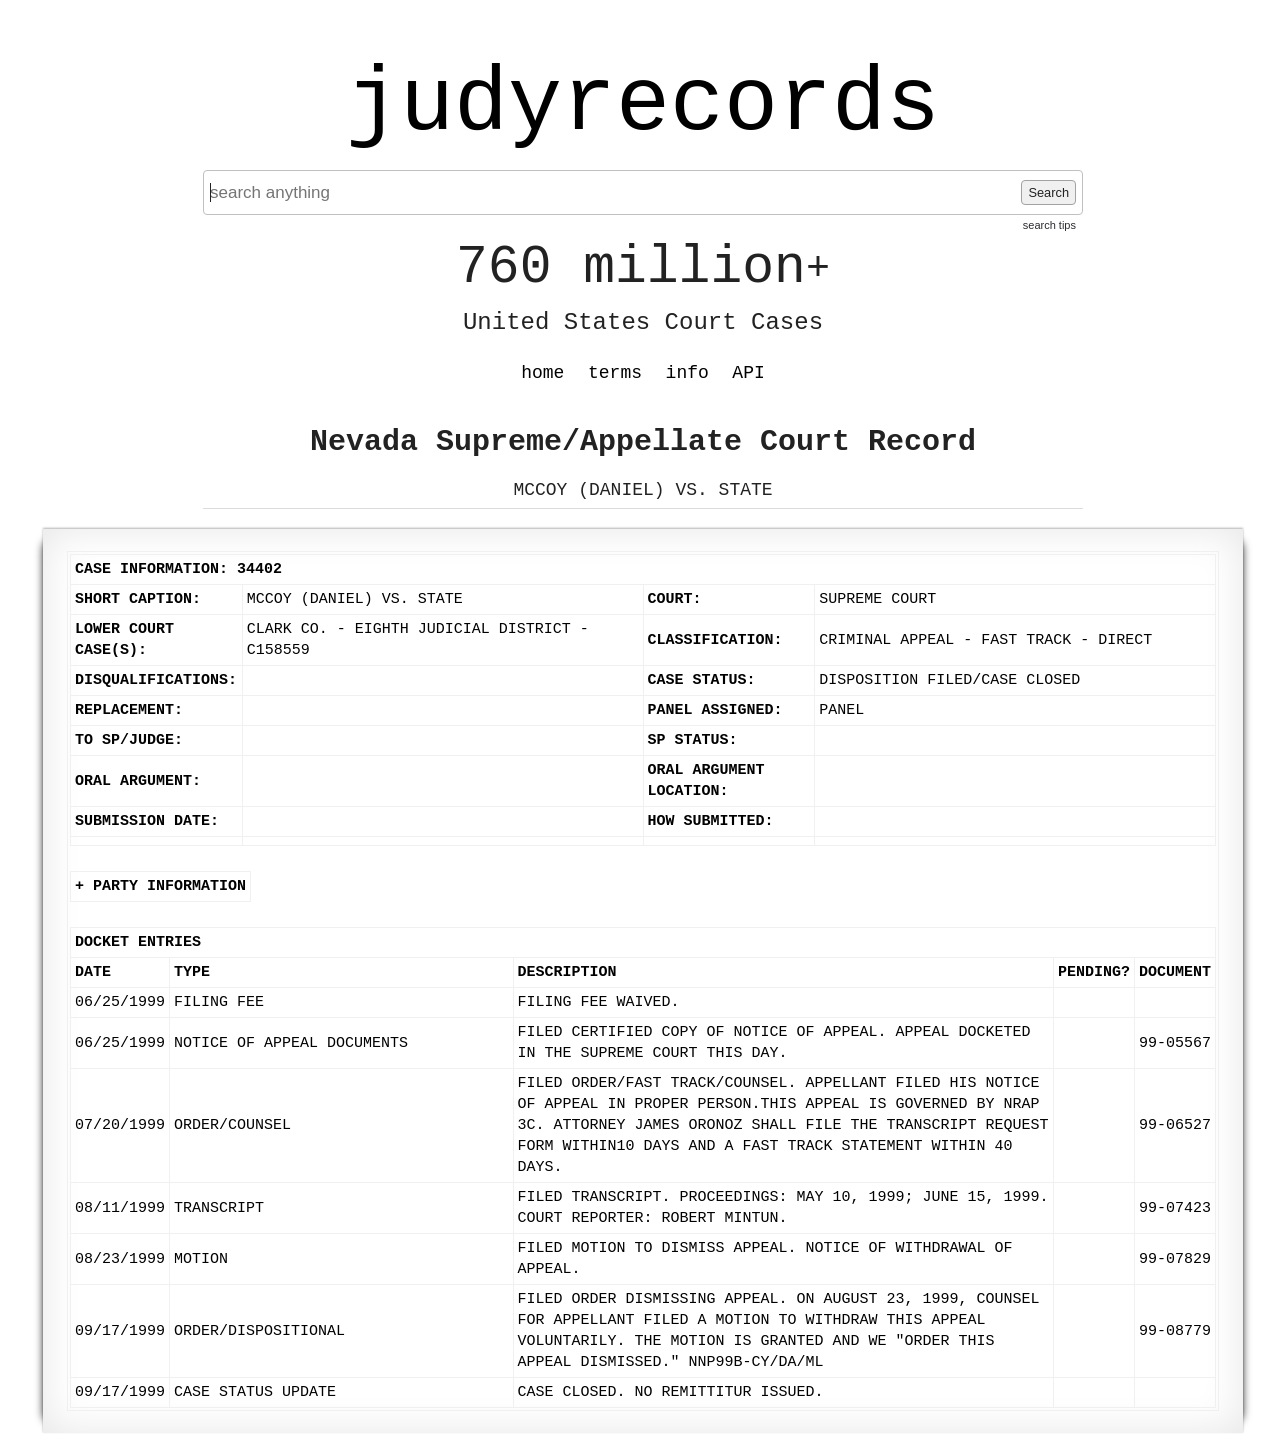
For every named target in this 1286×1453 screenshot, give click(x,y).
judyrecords (643, 105)
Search (1048, 192)
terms (615, 373)
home (542, 373)
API (748, 373)
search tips (1049, 225)
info (687, 373)
